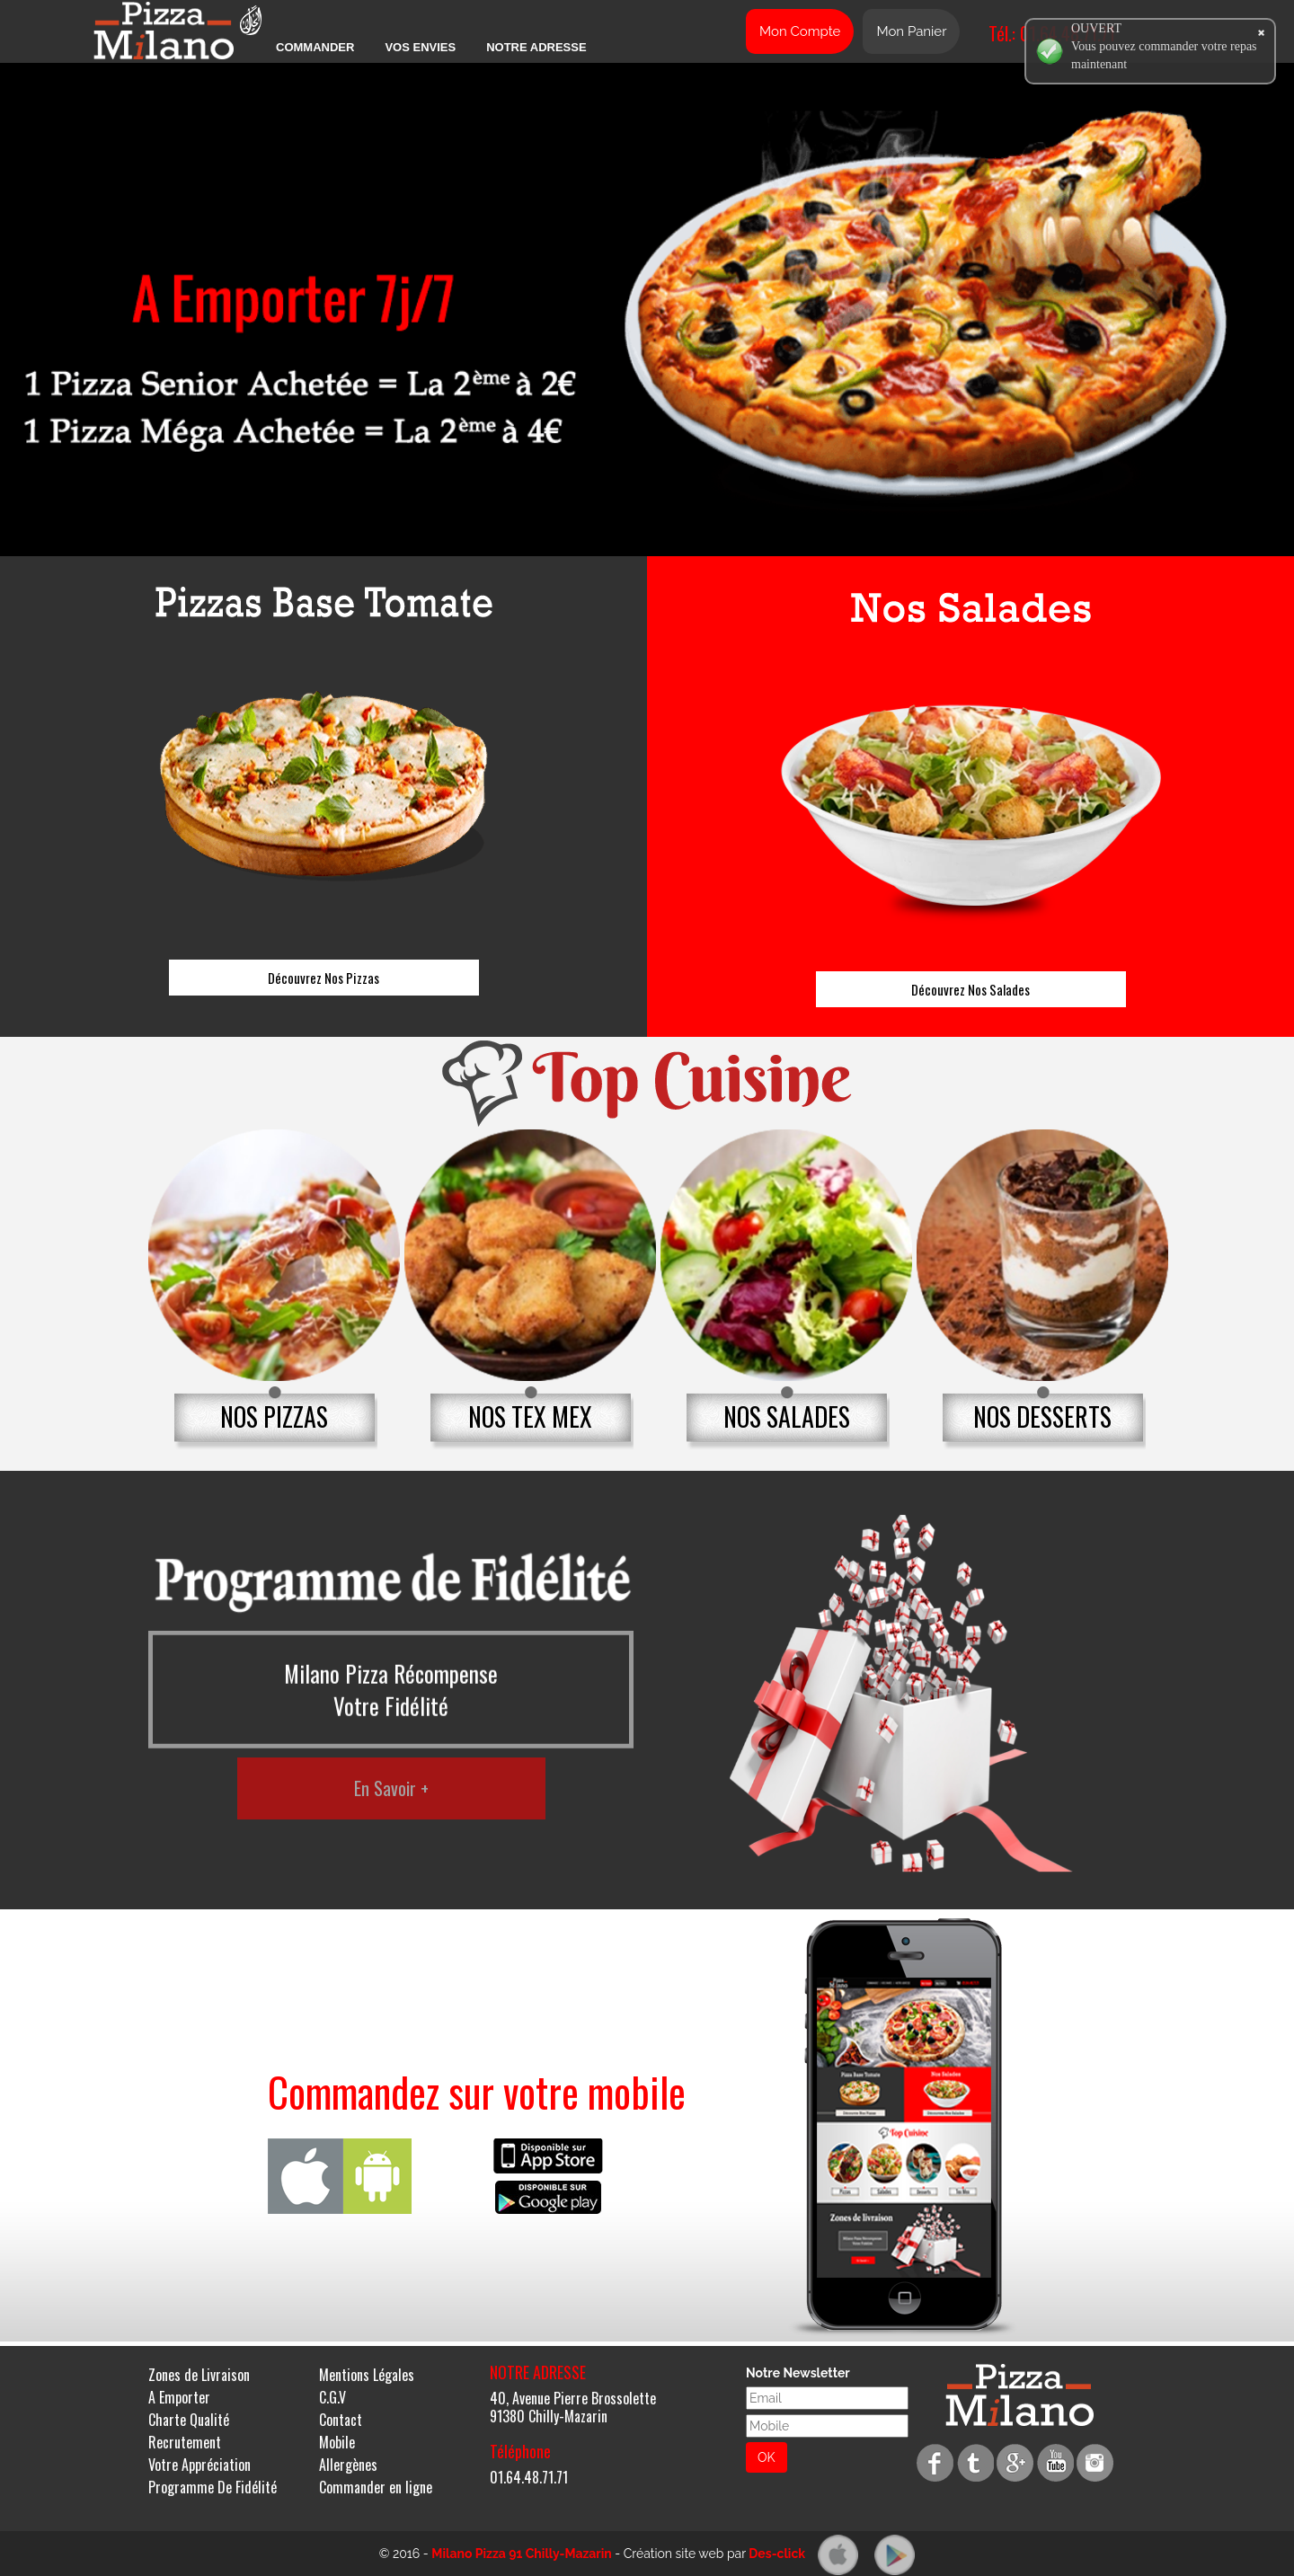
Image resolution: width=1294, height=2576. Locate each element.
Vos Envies (420, 47)
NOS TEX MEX (530, 1416)
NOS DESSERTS (1042, 1416)
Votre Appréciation (199, 2464)
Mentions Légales (366, 2375)
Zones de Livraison (199, 2375)
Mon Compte (799, 31)
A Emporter (179, 2397)
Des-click (777, 2553)
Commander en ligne (375, 2487)
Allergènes (348, 2464)
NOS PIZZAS (274, 1416)
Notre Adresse (536, 47)
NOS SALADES (786, 1416)
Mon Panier (911, 31)
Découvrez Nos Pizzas (323, 977)
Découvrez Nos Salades (970, 989)
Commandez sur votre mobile (477, 2091)
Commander (315, 47)
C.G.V (332, 2397)
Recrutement (184, 2442)
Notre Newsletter (798, 2373)
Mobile (337, 2442)
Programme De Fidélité (212, 2487)
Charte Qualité (188, 2419)
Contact (340, 2419)
